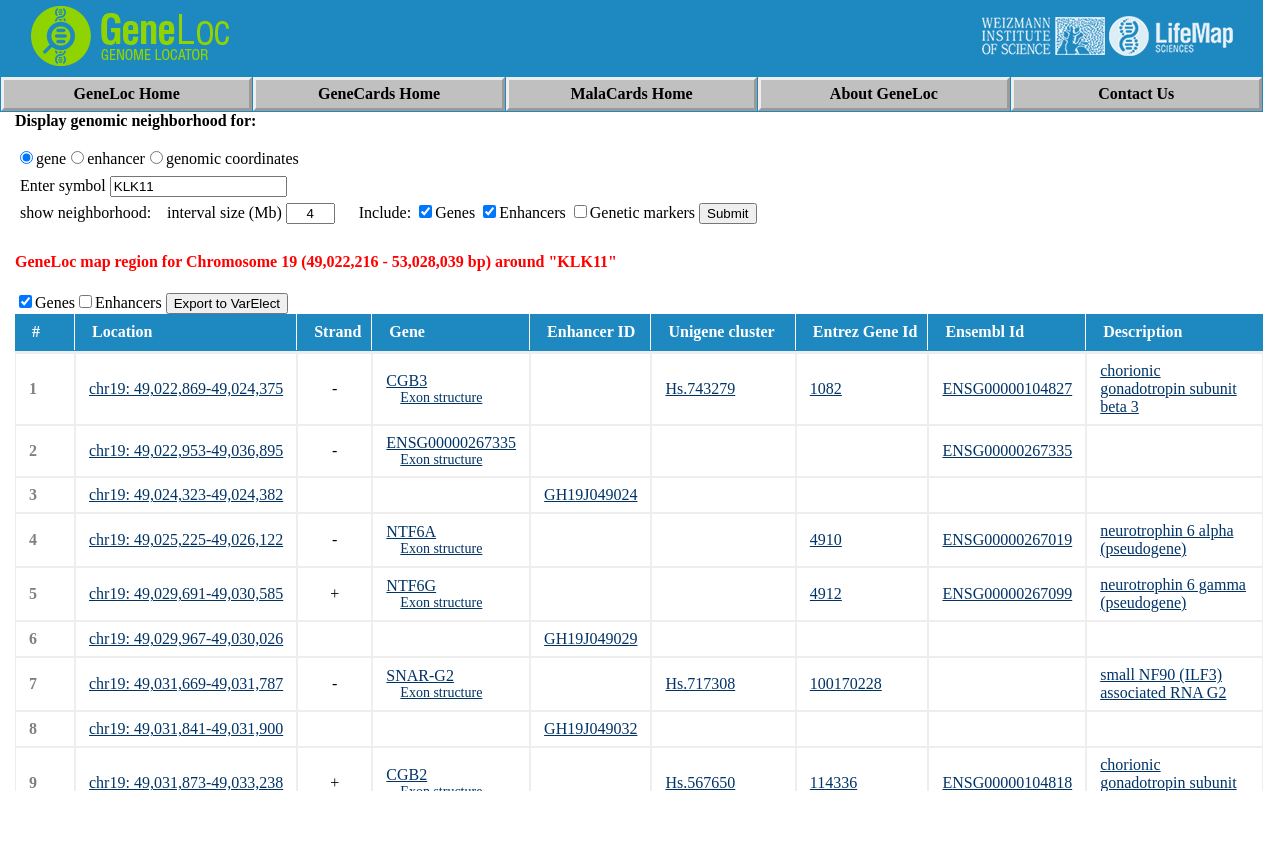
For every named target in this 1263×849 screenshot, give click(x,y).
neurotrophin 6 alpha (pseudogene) (1166, 539)
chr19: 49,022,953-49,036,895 (186, 450)
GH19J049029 (590, 638)
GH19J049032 (590, 728)
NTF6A (411, 531)
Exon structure (441, 397)
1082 (826, 388)
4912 (826, 593)
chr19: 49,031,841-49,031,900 (186, 728)
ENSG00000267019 (1007, 539)
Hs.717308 (700, 683)
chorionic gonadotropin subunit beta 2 (1168, 782)
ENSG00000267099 (1007, 593)
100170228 (846, 683)
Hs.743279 (700, 388)
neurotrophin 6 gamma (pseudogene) (1173, 593)
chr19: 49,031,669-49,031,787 (186, 683)
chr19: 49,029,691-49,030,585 (186, 593)
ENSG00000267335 (451, 442)
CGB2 (406, 774)
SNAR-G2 (420, 675)
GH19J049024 (590, 494)
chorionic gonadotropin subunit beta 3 (1168, 388)
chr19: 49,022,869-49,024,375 (186, 388)
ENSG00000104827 (1007, 388)
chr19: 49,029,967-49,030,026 (186, 638)
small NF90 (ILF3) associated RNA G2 (1163, 683)
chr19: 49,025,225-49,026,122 (186, 539)
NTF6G (411, 585)
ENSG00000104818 (1007, 782)
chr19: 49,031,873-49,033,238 (186, 782)
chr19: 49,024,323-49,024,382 (186, 494)
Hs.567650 (700, 782)
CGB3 (406, 380)
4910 (826, 539)
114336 (833, 782)
